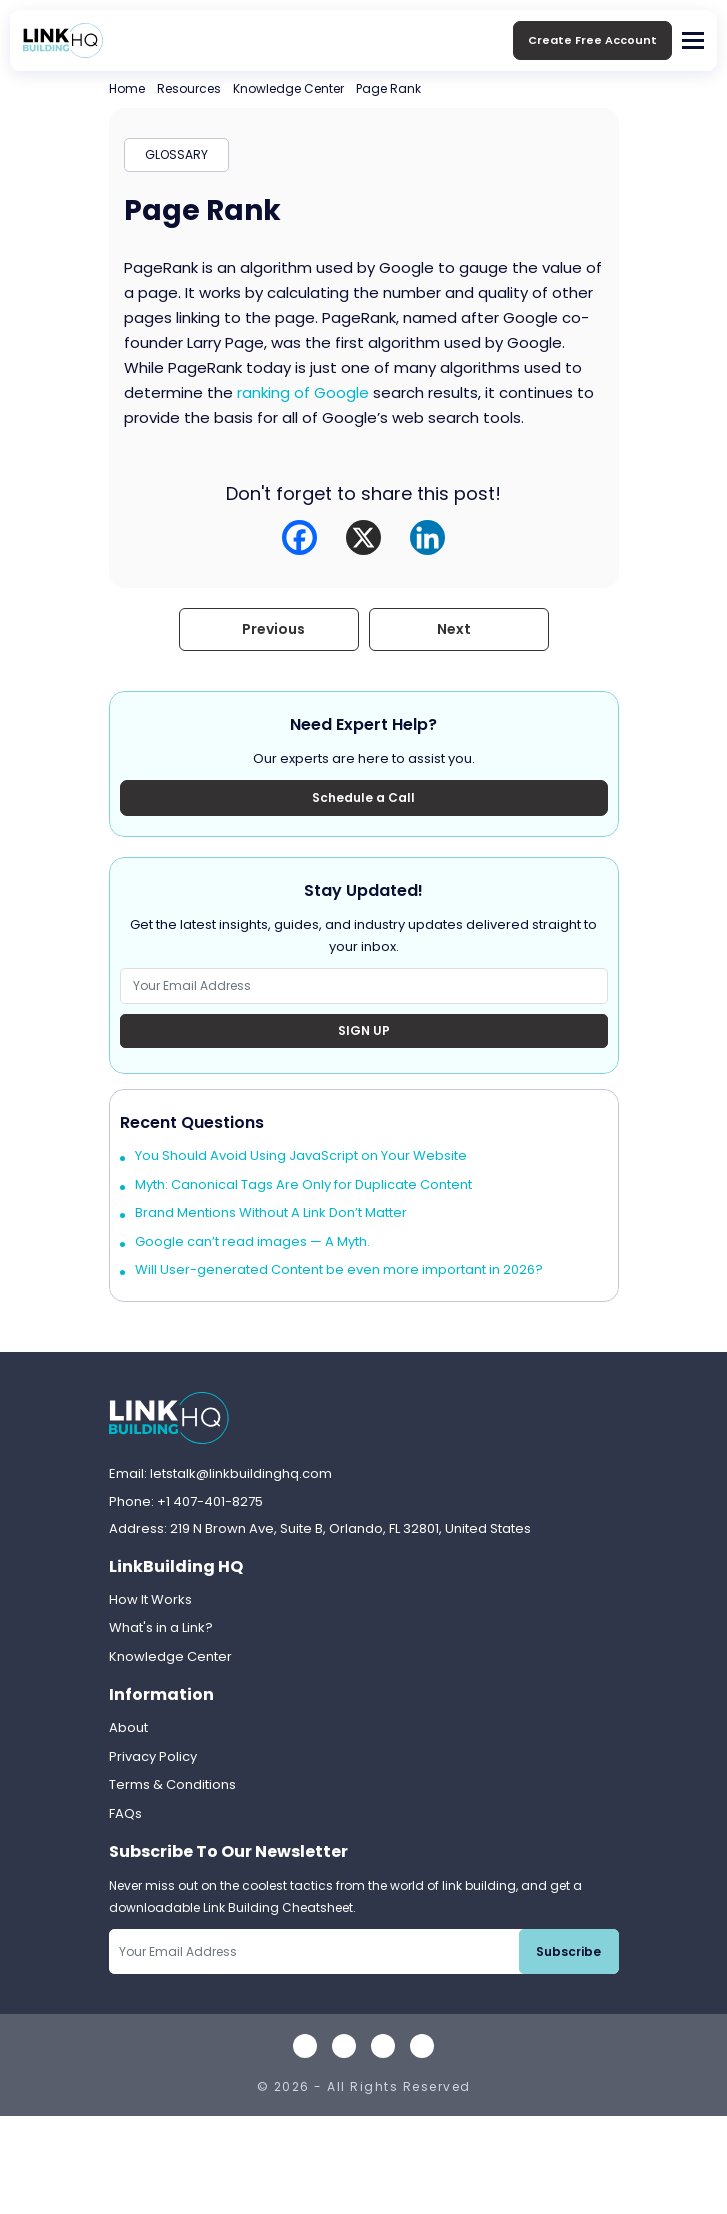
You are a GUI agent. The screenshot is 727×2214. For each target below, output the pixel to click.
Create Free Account (592, 40)
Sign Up (364, 1030)
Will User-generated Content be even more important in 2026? (339, 1269)
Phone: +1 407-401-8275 (186, 1501)
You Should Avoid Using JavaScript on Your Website (301, 1155)
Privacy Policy (153, 1756)
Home (127, 88)
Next (454, 629)
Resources (189, 88)
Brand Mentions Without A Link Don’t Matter (271, 1212)
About (128, 1727)
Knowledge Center (288, 88)
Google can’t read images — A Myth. (252, 1241)
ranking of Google (303, 392)
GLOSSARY (176, 154)
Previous (273, 629)
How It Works (150, 1599)
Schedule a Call (363, 797)
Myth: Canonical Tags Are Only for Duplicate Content (303, 1184)
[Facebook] (299, 537)
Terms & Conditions (172, 1784)
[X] (363, 537)
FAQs (125, 1813)
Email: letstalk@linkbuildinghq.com (220, 1473)
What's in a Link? (161, 1627)
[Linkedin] (427, 537)
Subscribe (568, 1951)
